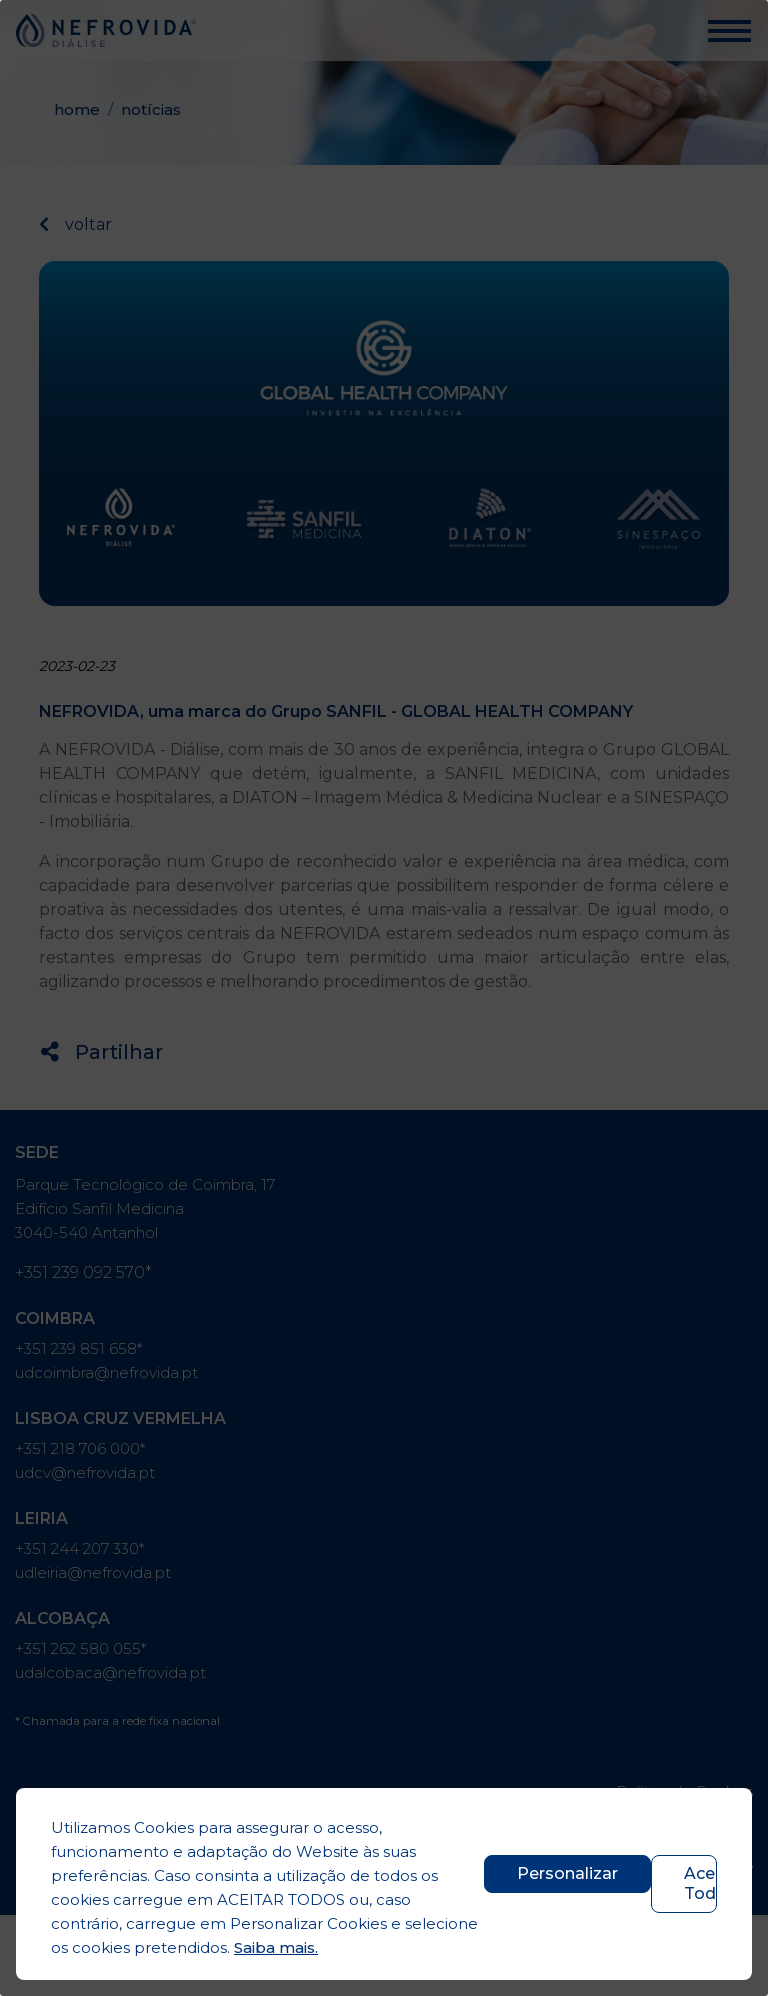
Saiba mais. (276, 1947)
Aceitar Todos (700, 1883)
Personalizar (567, 1873)
